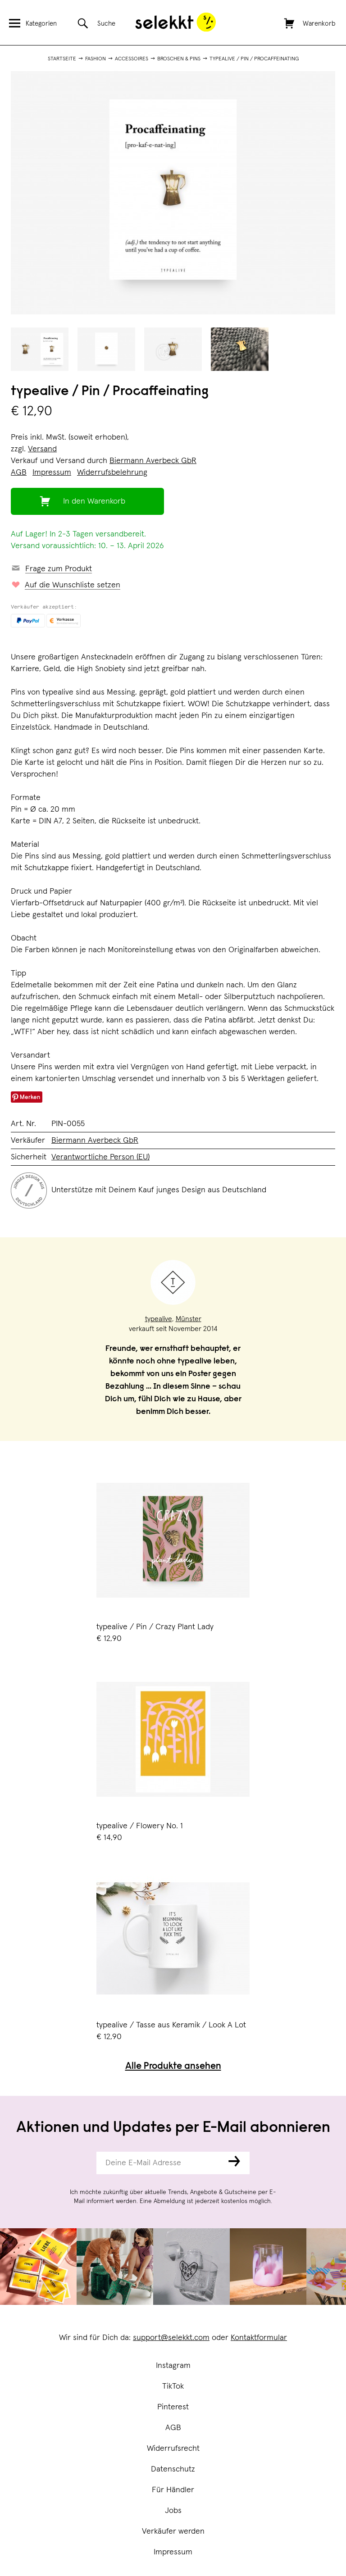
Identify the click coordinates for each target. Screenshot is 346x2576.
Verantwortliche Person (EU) (100, 1157)
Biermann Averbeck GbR (152, 461)
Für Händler (173, 2490)
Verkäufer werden (173, 2531)
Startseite (62, 59)
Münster (188, 1318)
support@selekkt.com (171, 2338)
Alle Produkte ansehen (173, 2067)
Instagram (173, 2366)
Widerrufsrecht (173, 2448)
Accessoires (131, 59)
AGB (173, 2428)
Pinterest (173, 2407)
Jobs (173, 2511)
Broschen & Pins (178, 59)
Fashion (95, 59)
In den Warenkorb (94, 501)
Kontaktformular (259, 2338)
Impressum (173, 2552)
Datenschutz (173, 2469)
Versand (42, 449)
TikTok (173, 2386)
